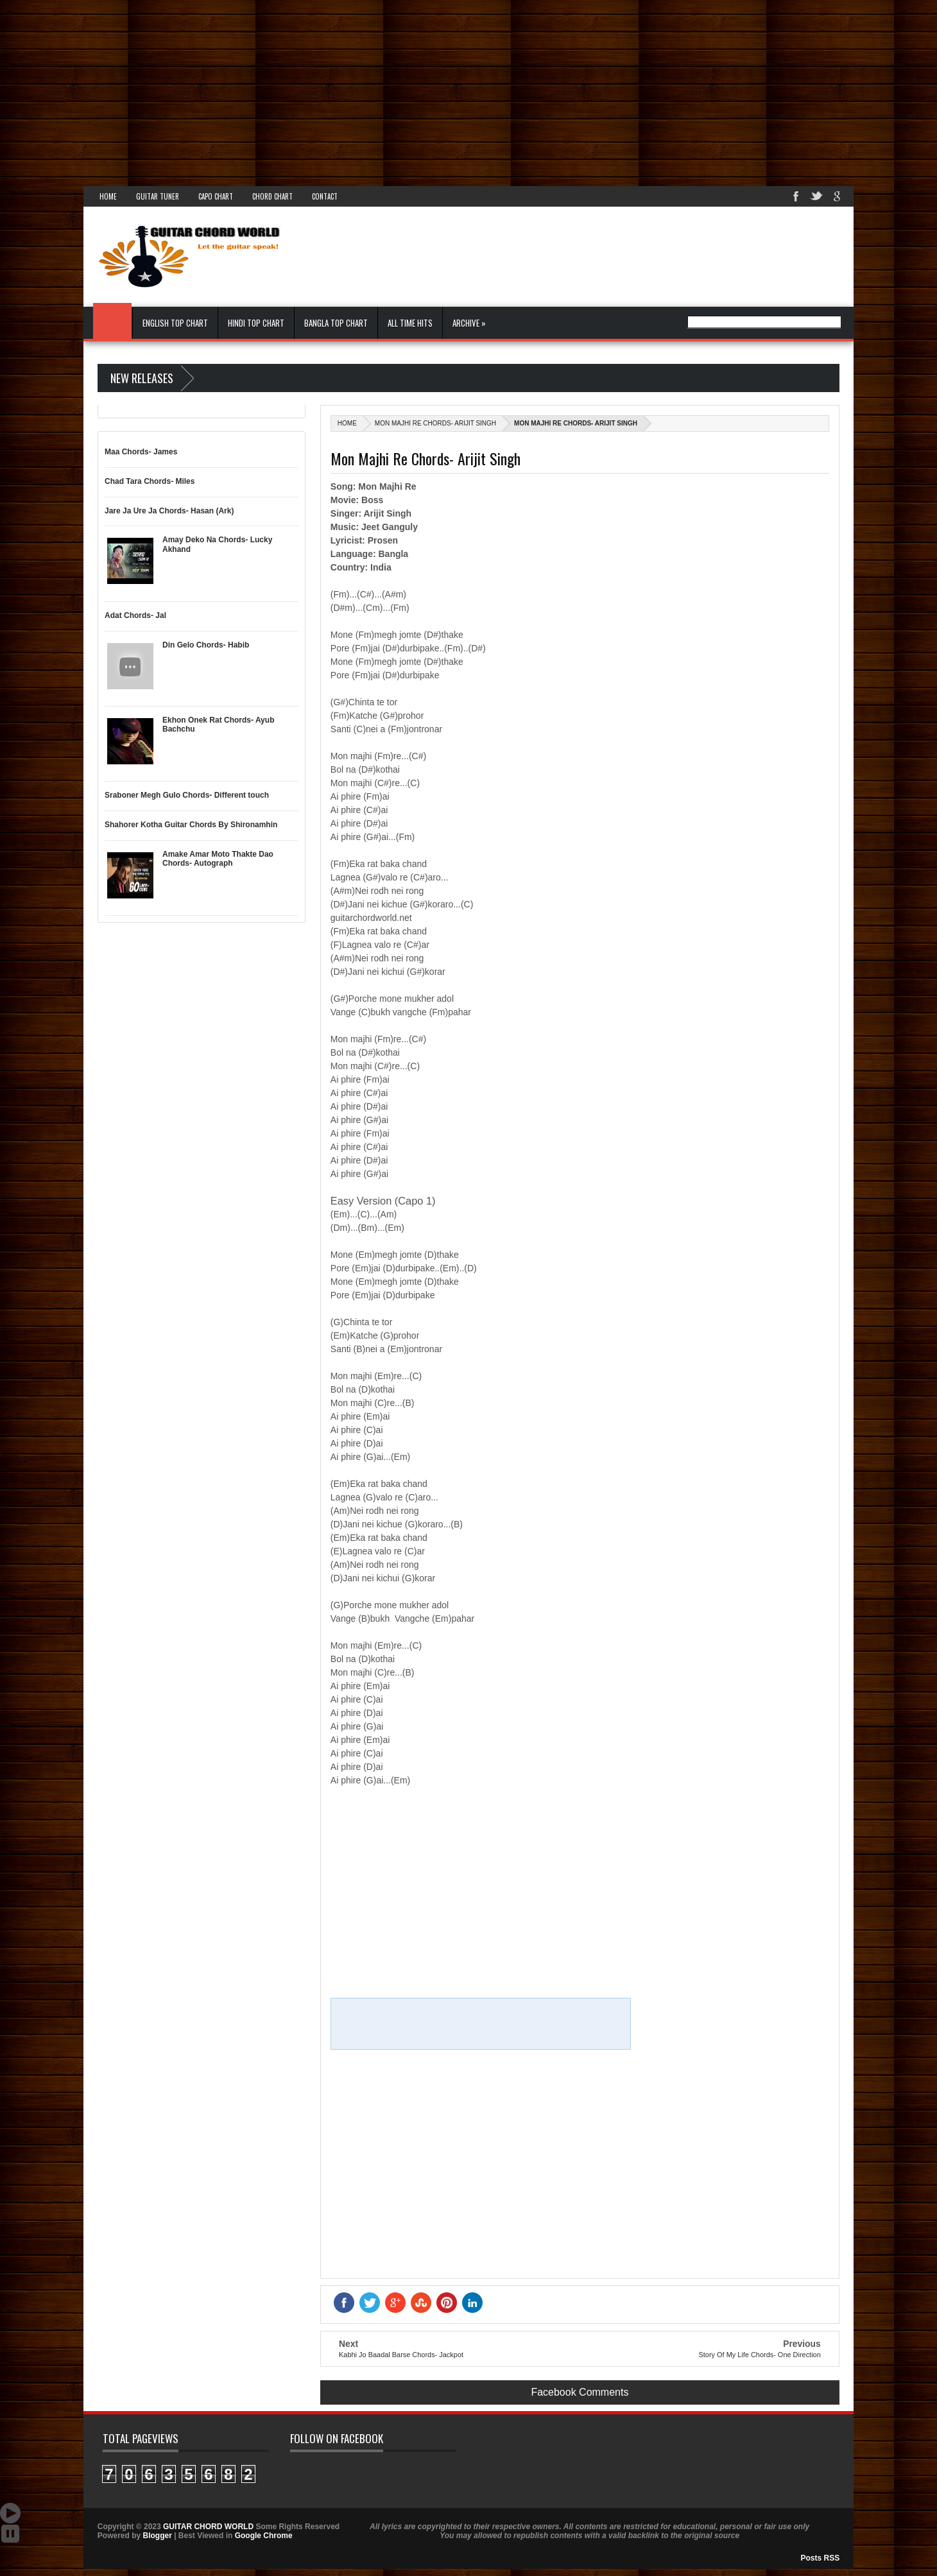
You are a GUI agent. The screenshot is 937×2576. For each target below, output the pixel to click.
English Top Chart (175, 322)
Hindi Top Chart (256, 322)
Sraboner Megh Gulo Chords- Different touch (187, 795)
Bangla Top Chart (336, 322)
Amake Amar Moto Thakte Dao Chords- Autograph (217, 859)
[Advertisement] (385, 90)
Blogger (156, 2535)
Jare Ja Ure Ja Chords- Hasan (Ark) (169, 510)
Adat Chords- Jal (135, 615)
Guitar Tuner (157, 196)
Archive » (469, 322)
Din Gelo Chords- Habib (205, 644)
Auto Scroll (10, 2513)
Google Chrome (264, 2535)
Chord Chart (272, 196)
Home (108, 196)
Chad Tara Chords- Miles (149, 481)
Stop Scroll (10, 2533)
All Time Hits (410, 322)
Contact (325, 196)
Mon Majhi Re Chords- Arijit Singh (435, 423)
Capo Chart (215, 196)
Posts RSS (820, 2558)
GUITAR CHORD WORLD (357, 2469)
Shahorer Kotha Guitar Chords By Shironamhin (191, 824)
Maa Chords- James (141, 451)
